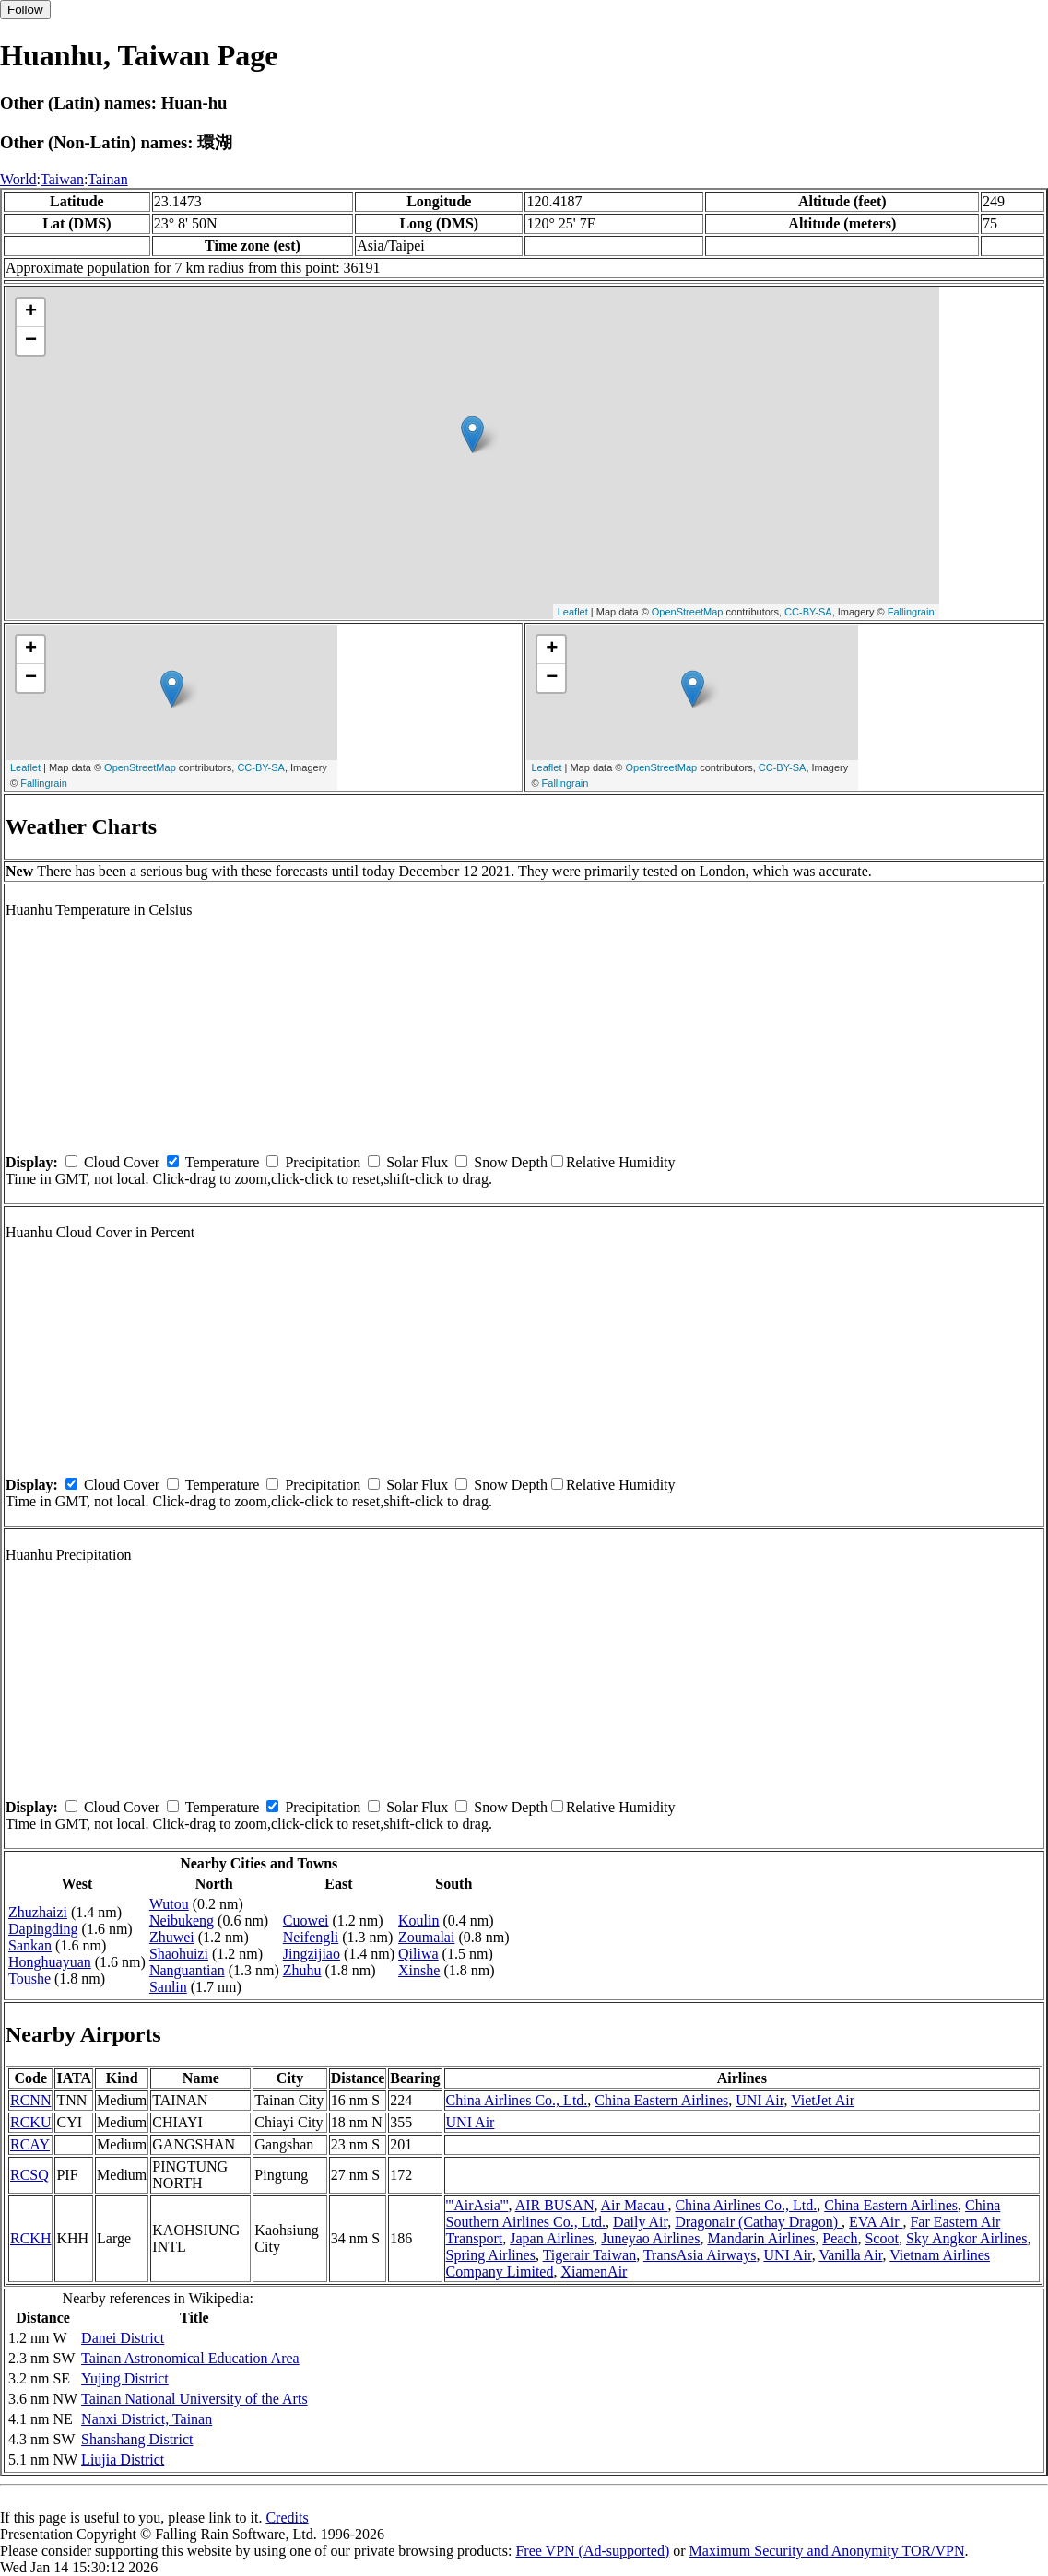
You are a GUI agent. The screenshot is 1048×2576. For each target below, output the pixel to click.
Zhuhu (302, 1970)
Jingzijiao (311, 1953)
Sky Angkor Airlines (967, 2238)
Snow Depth (511, 1162)
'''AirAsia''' (477, 2205)
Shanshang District (137, 2439)
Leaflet (573, 611)
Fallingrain (911, 611)
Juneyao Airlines (650, 2238)
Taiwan (62, 179)
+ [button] (31, 312)
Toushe (29, 1978)
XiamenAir (593, 2271)
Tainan (107, 179)
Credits (286, 2517)
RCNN (30, 2100)
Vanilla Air (850, 2255)
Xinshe (419, 1970)
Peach (839, 2238)
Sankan (30, 1945)
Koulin (418, 1920)
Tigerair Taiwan (590, 2255)
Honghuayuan (49, 1962)
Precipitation (322, 1162)
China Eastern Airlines (661, 2100)
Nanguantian (187, 1970)
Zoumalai (426, 1937)
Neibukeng (181, 1920)
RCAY (30, 2144)
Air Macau (634, 2205)
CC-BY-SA (808, 611)
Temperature (222, 1162)
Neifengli (310, 1937)
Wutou (169, 1904)
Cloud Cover (121, 1162)
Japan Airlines (552, 2238)
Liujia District (122, 2459)
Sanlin (168, 1987)
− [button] (31, 341)
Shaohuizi (178, 1953)
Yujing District (125, 2378)
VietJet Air (822, 2100)
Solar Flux (417, 1162)
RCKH (30, 2238)
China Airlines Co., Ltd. (517, 2100)
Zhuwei (171, 1937)
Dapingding (43, 1929)
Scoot (881, 2238)
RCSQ (29, 2175)
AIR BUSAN (555, 2205)
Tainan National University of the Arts (194, 2398)
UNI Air (759, 2100)
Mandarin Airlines (761, 2238)
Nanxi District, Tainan (146, 2419)
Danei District (122, 2338)
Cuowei (306, 1920)
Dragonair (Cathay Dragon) (758, 2222)
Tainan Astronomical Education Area (190, 2358)
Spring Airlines (491, 2255)
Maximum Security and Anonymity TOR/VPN (827, 2550)
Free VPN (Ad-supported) (592, 2550)
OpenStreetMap (688, 611)
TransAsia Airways (700, 2255)
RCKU (30, 2122)
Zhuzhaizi (37, 1912)
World (18, 179)
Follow (25, 10)
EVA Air (875, 2222)
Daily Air (640, 2222)
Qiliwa (418, 1953)
